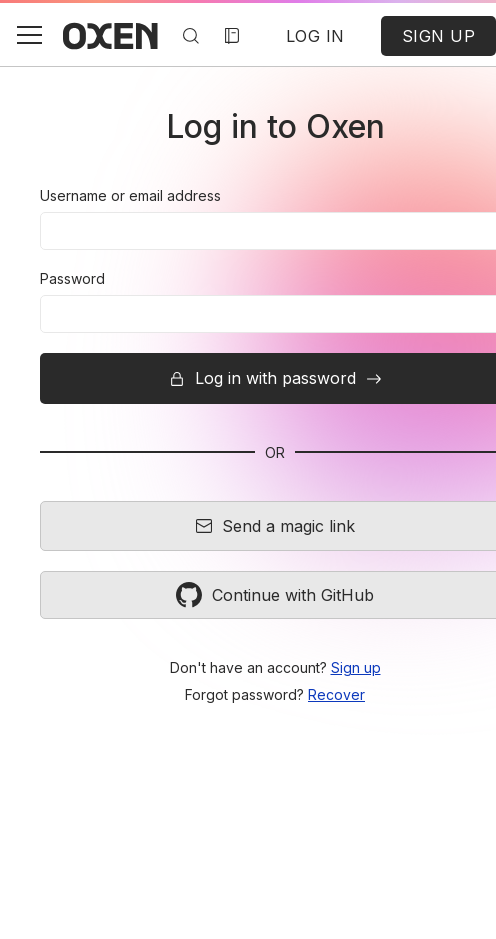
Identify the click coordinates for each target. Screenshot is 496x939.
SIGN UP (439, 36)
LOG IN (315, 36)
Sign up (356, 667)
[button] (29, 35)
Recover (336, 694)
